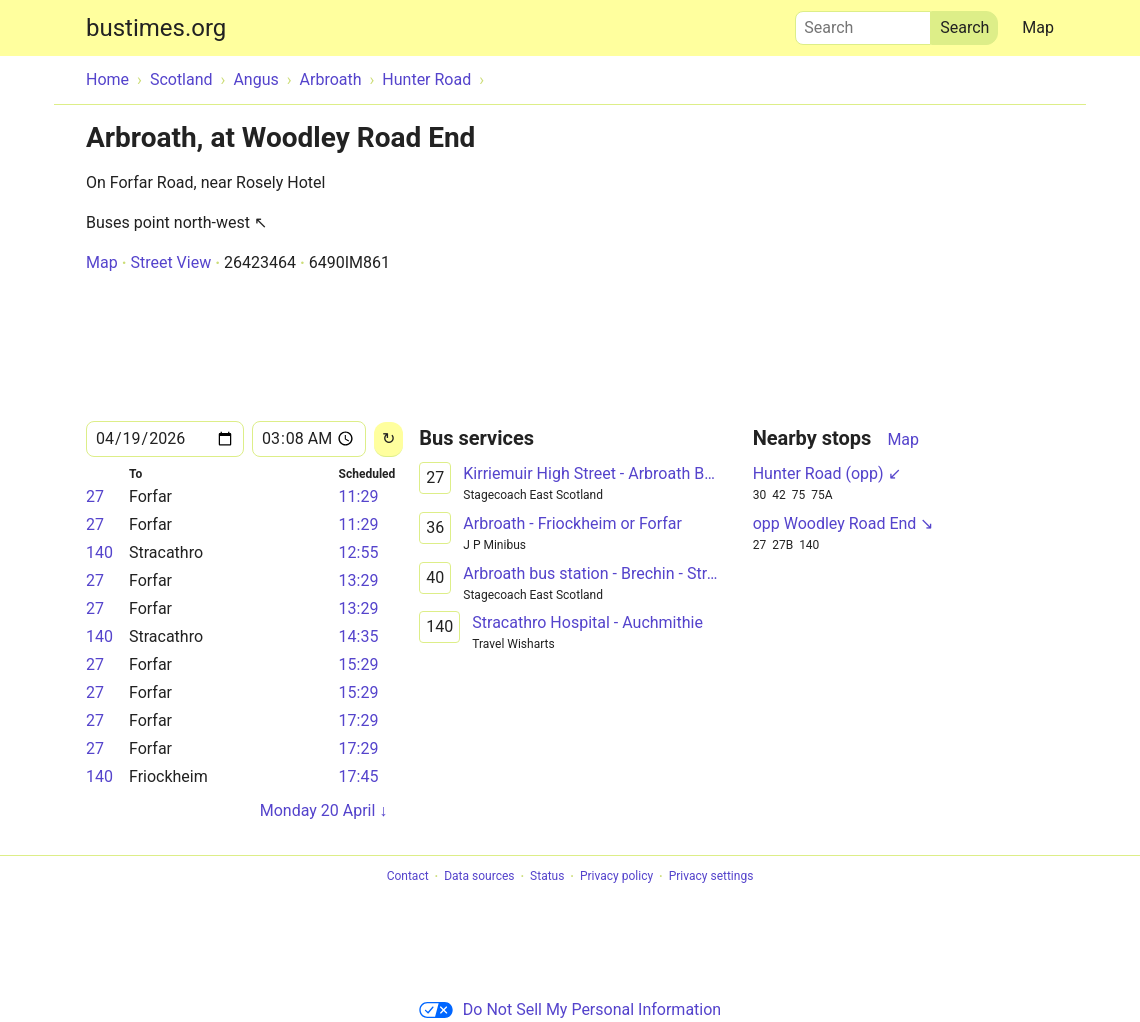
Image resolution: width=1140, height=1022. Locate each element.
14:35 (359, 636)
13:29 (359, 580)
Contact (408, 877)
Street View (170, 262)
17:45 (359, 776)
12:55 (359, 552)
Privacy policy (616, 877)
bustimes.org (156, 28)
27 (95, 496)
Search (863, 23)
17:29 (359, 720)
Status (547, 877)
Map (1038, 27)
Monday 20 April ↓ (324, 810)
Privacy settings (711, 877)
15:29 (359, 664)
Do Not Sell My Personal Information (570, 1009)
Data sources (479, 877)
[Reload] (388, 439)
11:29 (359, 496)
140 (99, 552)
